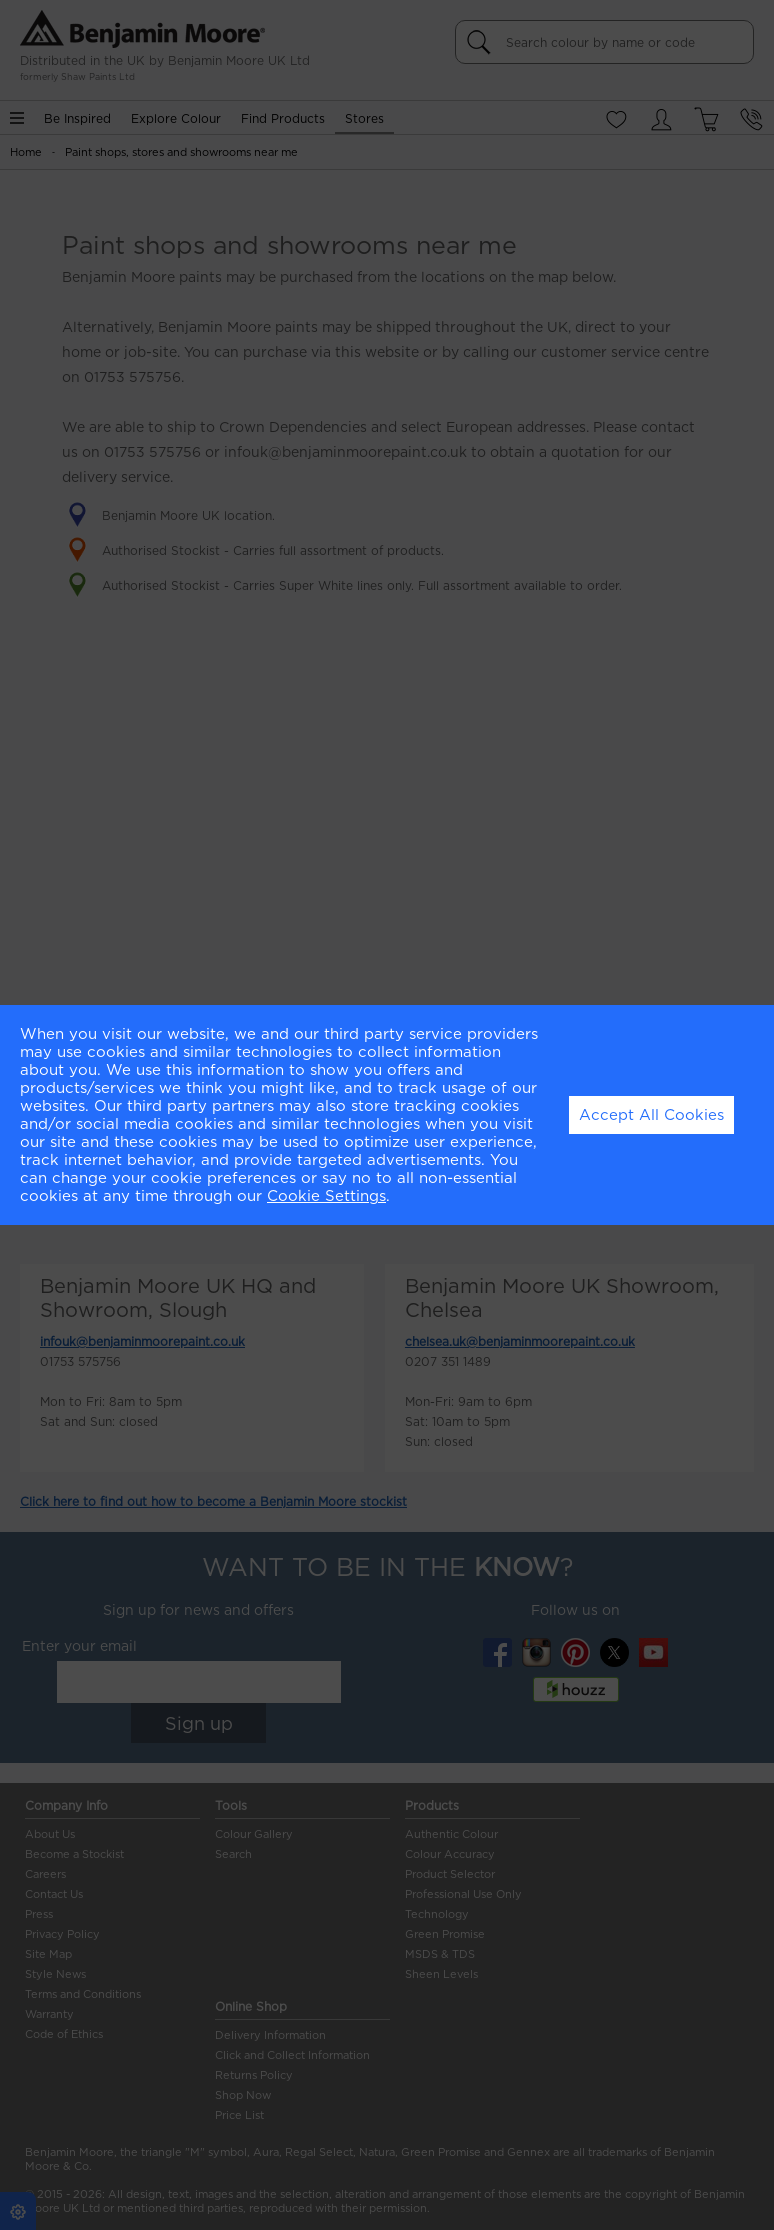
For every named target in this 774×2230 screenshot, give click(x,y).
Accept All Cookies (651, 1115)
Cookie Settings (326, 1196)
